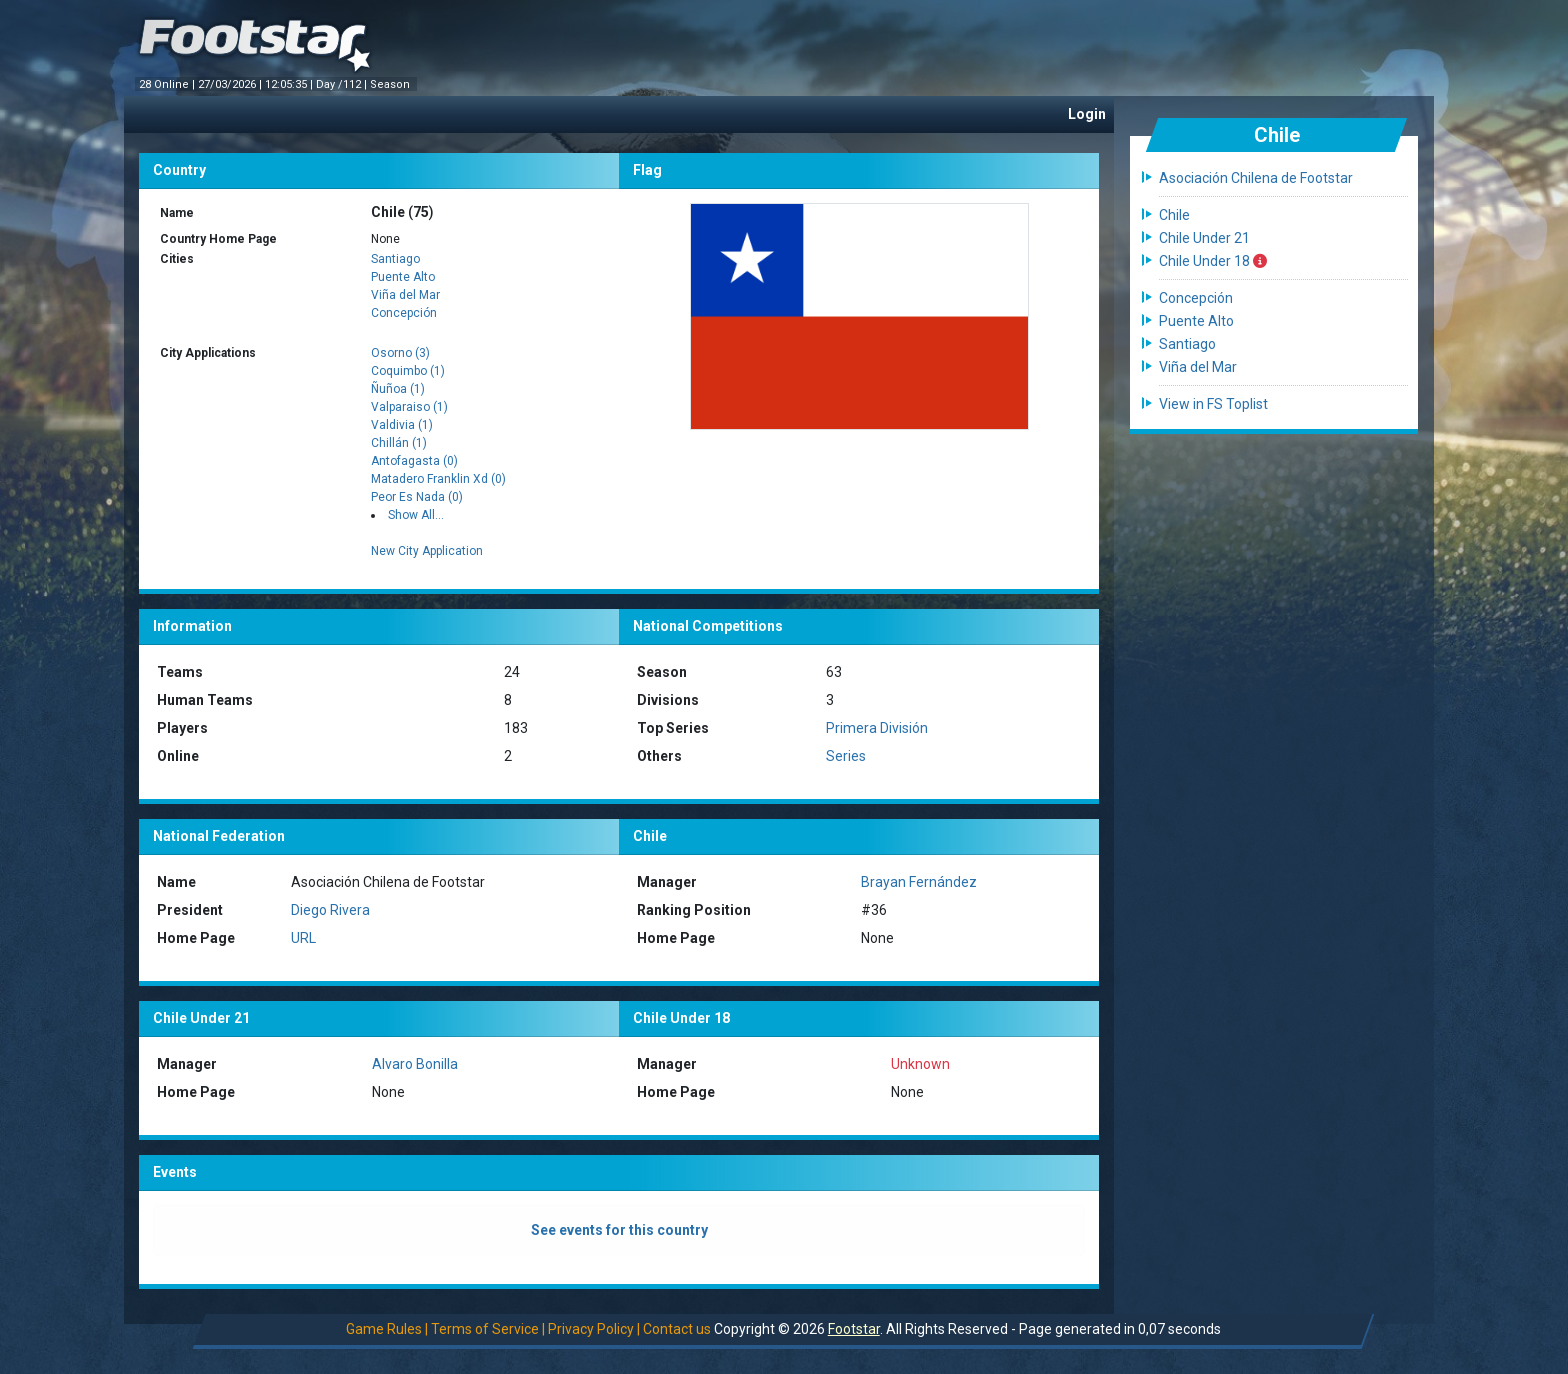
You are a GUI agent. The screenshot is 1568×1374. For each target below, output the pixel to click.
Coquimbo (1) (408, 371)
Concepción (404, 313)
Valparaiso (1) (409, 407)
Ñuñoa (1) (398, 389)
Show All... (416, 515)
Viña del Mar (405, 295)
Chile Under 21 (1204, 238)
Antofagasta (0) (414, 461)
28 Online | (168, 84)
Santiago (395, 259)
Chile (1174, 215)
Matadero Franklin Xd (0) (438, 479)
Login (1087, 114)
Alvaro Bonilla (415, 1064)
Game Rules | (387, 1329)
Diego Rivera (330, 910)
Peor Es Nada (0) (417, 497)
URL (303, 938)
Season (391, 84)
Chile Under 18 (1213, 261)
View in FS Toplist (1213, 404)
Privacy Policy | (594, 1329)
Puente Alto (403, 277)
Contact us (677, 1329)
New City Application (427, 551)
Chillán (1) (399, 443)
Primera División (877, 728)
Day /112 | (343, 84)
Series (846, 756)
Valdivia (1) (402, 425)
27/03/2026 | (231, 84)
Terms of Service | (488, 1329)
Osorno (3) (400, 353)
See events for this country (619, 1230)
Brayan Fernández (919, 882)
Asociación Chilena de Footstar (1256, 178)
